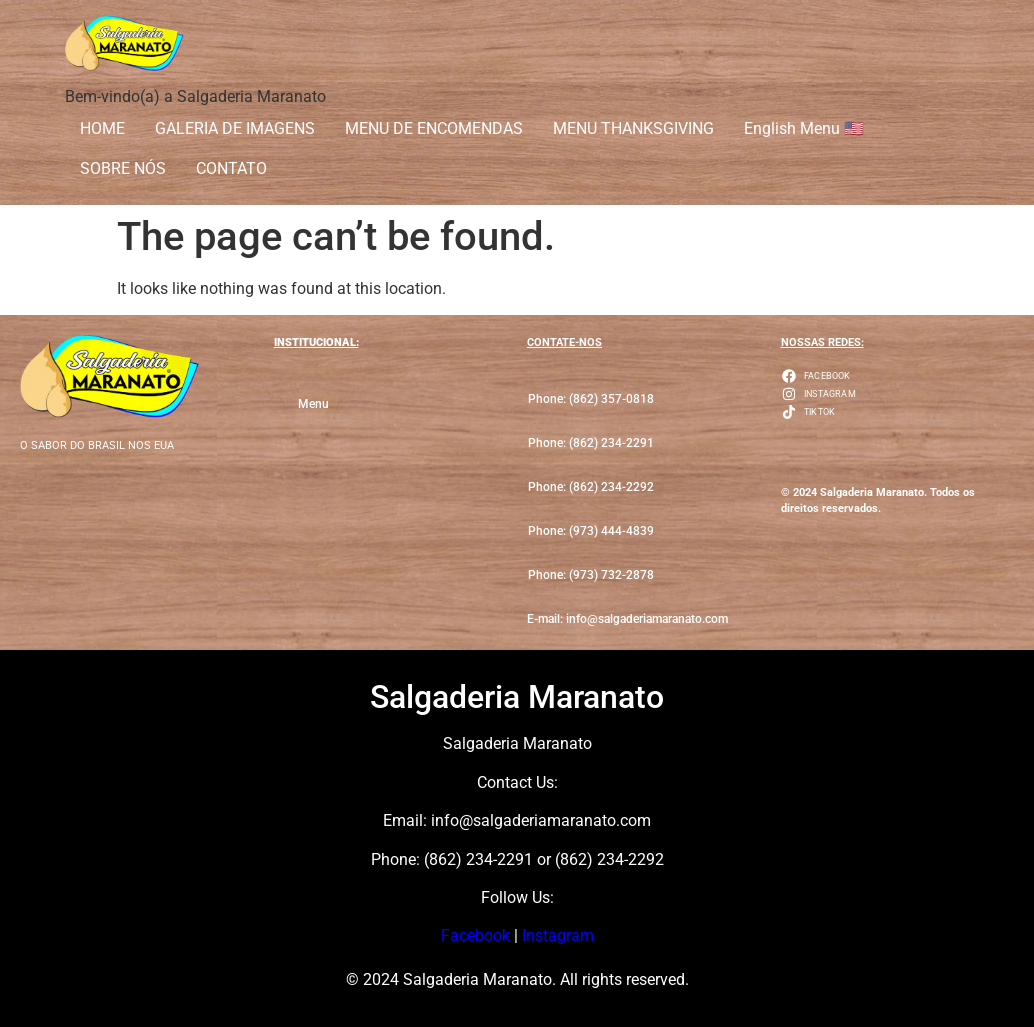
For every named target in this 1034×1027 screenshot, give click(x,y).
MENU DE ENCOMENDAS (434, 128)
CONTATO (231, 168)
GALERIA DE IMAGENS (235, 128)
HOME (102, 128)
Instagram (558, 935)
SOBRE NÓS (123, 168)
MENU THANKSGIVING (633, 128)
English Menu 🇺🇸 (804, 128)
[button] (591, 443)
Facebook (475, 935)
